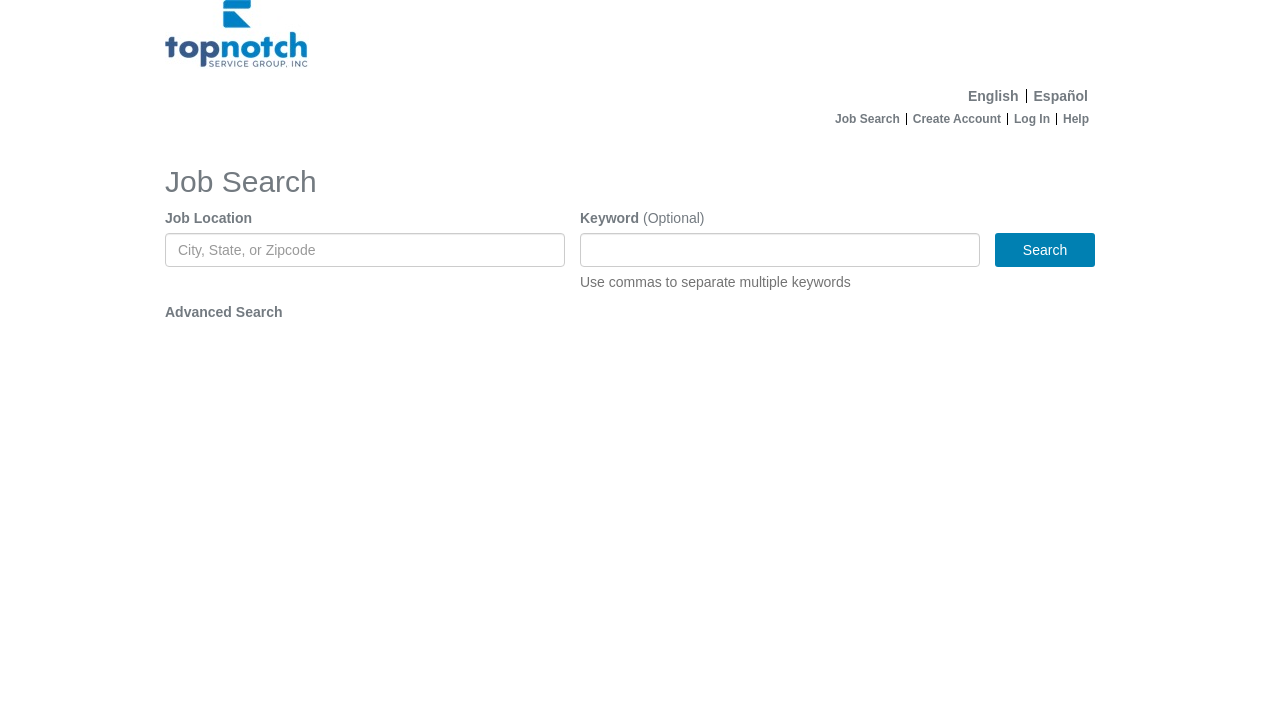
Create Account (957, 119)
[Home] (640, 39)
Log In (1032, 119)
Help (1076, 119)
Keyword (609, 218)
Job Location (208, 218)
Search (1045, 250)
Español (1061, 96)
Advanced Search (224, 312)
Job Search (867, 119)
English (993, 96)
